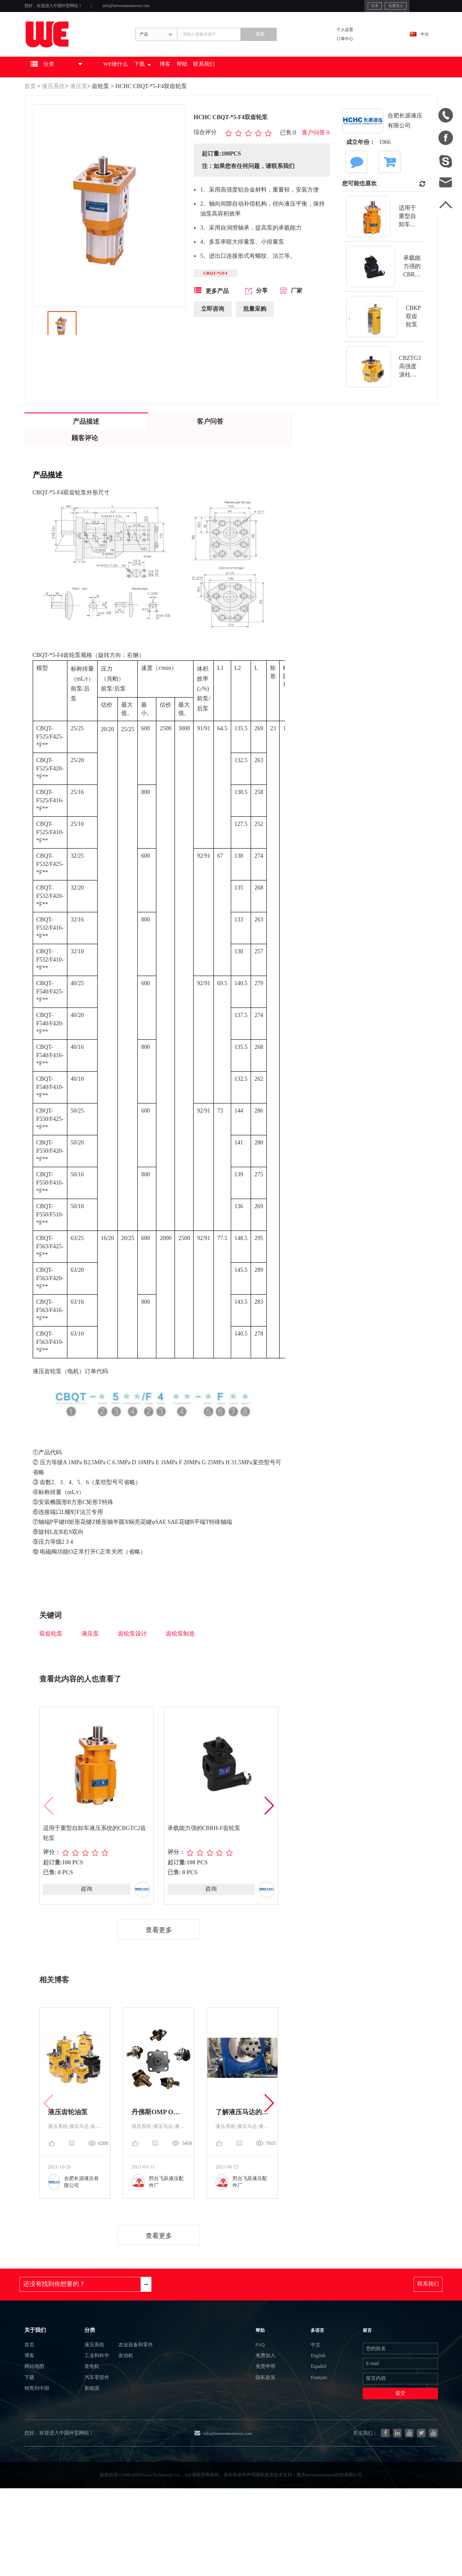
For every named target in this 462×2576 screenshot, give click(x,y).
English (312, 2406)
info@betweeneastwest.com (166, 9)
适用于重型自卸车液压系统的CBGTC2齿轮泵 (95, 1857)
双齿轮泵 (50, 1656)
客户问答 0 (316, 155)
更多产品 (211, 317)
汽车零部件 (84, 2436)
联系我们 (272, 89)
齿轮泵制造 (180, 1656)
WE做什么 (150, 89)
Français (313, 2435)
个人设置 (361, 42)
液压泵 (78, 109)
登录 (327, 8)
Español (312, 2421)
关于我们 (39, 2371)
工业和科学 (84, 2406)
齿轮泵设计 (132, 1656)
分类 (75, 2371)
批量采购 (254, 336)
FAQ (270, 2391)
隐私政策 (277, 2435)
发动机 (123, 2406)
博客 (218, 89)
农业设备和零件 (136, 2391)
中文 (418, 48)
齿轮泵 (100, 109)
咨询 (86, 1912)
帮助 (241, 89)
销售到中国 (40, 2451)
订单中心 (361, 54)
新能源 (78, 2451)
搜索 (294, 48)
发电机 (78, 2421)
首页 (30, 109)
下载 (186, 89)
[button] (268, 1829)
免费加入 (355, 8)
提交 (386, 2457)
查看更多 (159, 1954)
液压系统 (53, 109)
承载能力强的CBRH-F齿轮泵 (205, 1852)
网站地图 (37, 2421)
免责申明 (277, 2421)
